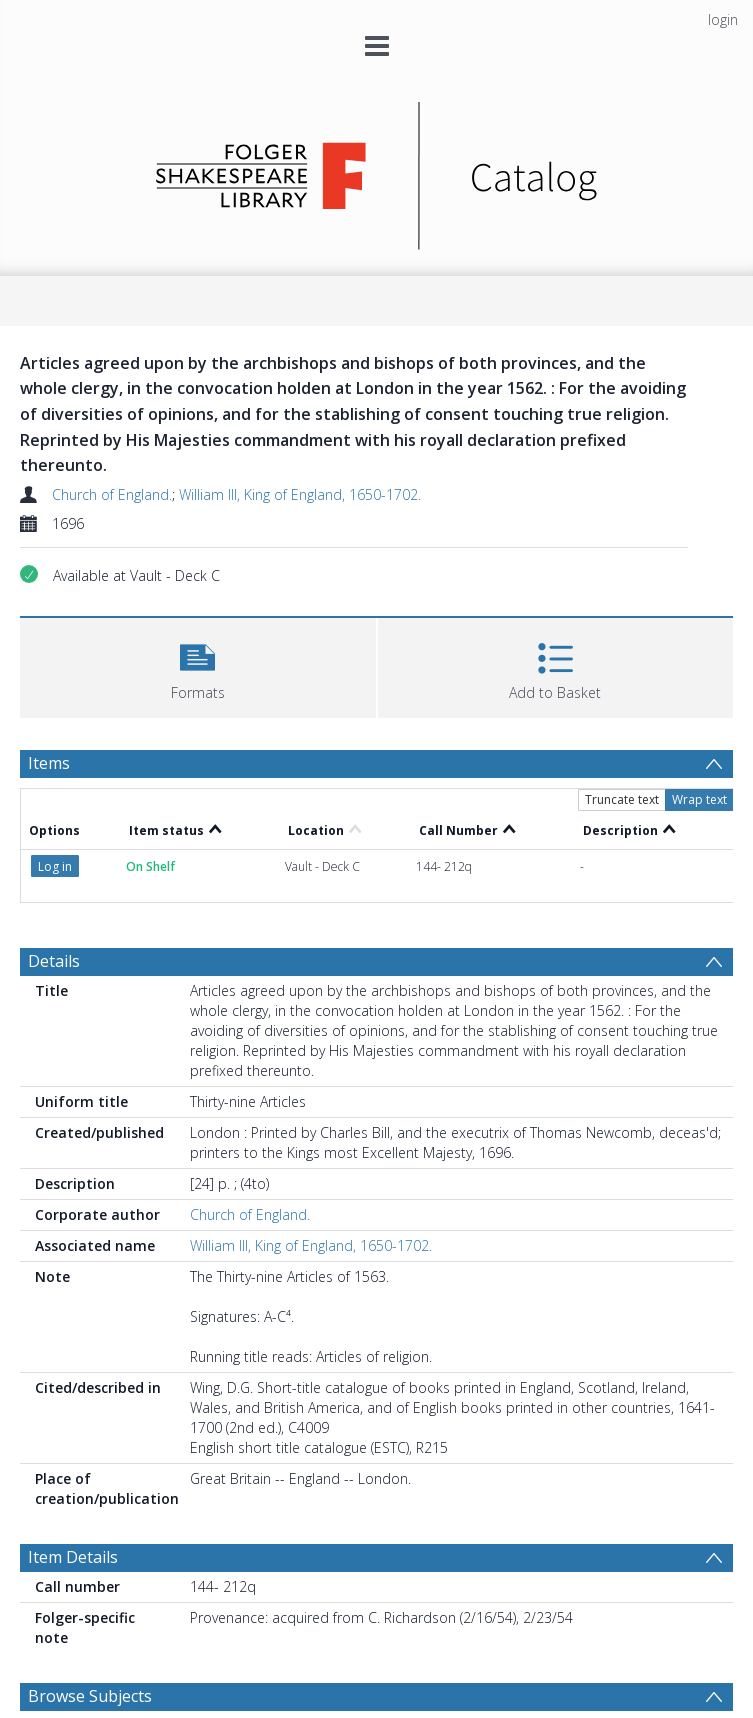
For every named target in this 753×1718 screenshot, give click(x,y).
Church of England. (112, 494)
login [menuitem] (723, 19)
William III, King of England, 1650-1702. (300, 494)
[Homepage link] (376, 170)
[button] (198, 665)
